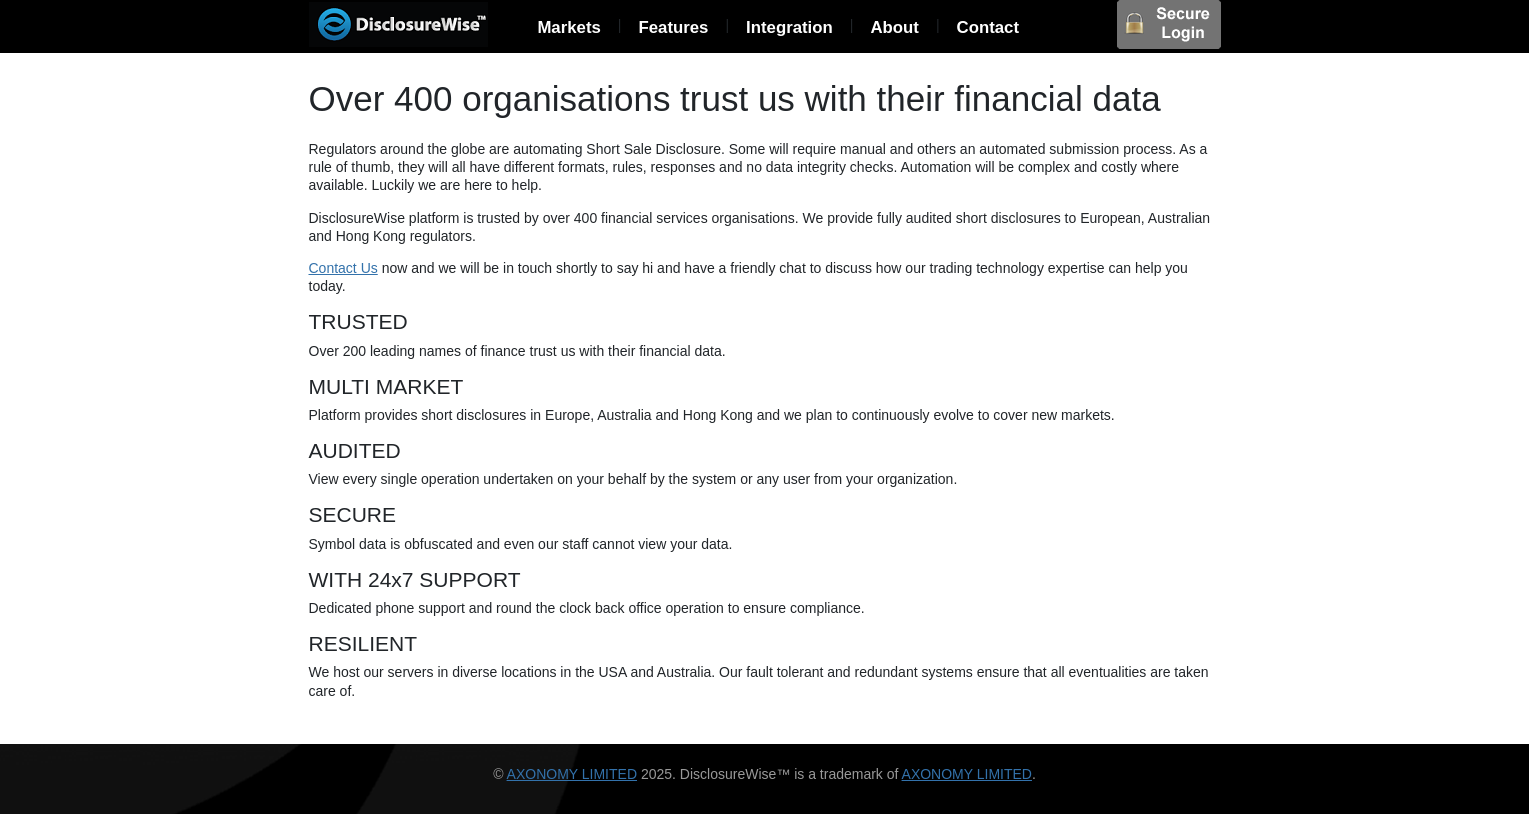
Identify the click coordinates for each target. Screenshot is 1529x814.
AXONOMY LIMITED (572, 774)
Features (673, 27)
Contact (988, 27)
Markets (568, 27)
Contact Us (343, 268)
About (894, 27)
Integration (789, 27)
